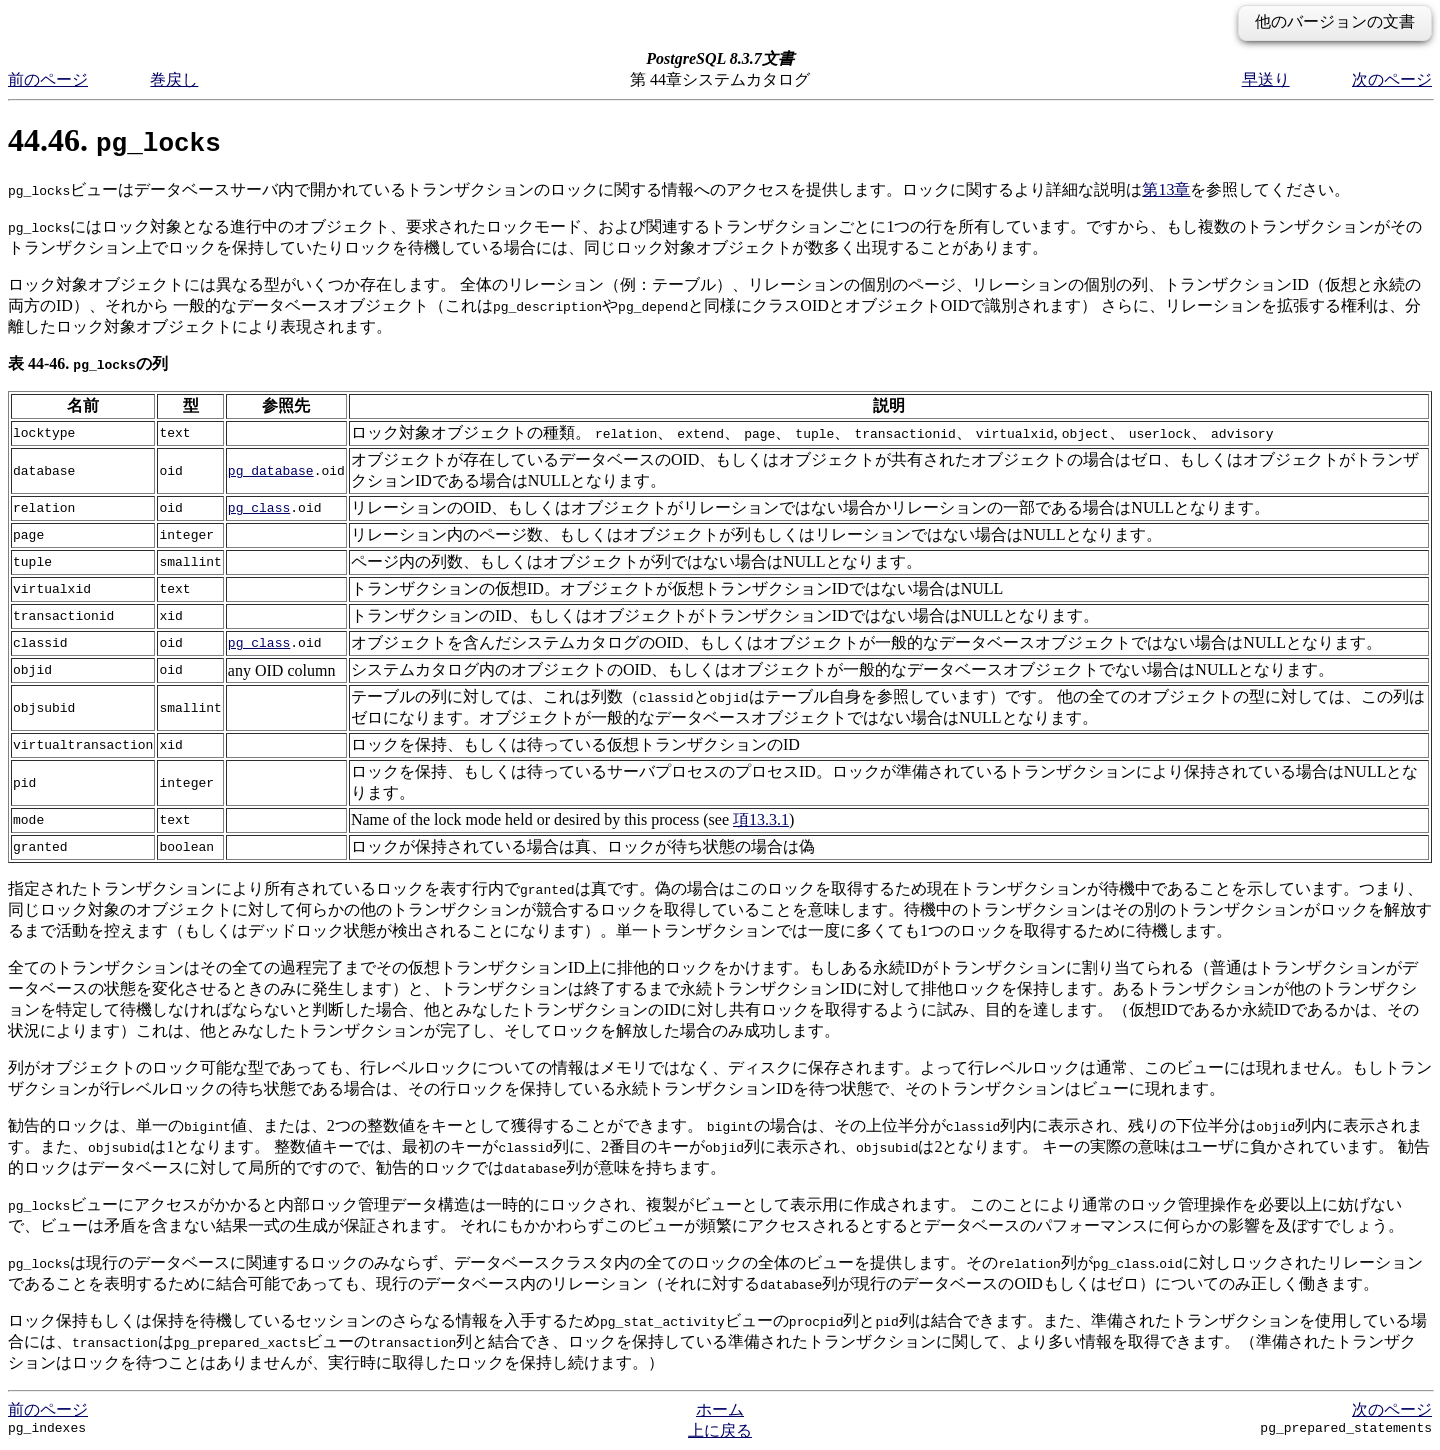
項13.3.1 (761, 819)
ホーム (720, 1409)
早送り (1266, 79)
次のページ (1392, 79)
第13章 (1166, 189)
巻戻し (174, 79)
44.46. (114, 140)
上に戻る (720, 1430)
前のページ (48, 79)
